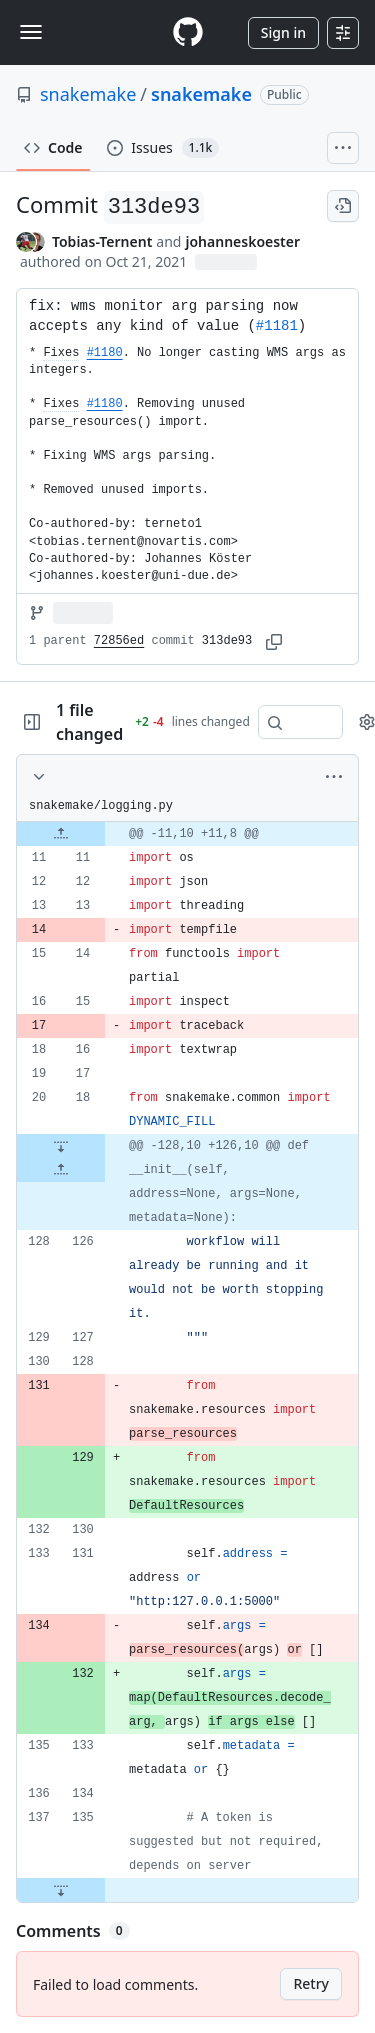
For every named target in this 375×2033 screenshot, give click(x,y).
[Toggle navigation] (31, 32)
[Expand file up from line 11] (61, 834)
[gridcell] (187, 834)
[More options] (334, 777)
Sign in (283, 32)
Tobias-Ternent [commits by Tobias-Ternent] (102, 241)
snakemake (88, 94)
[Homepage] (188, 32)
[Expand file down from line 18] (61, 1146)
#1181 (277, 326)
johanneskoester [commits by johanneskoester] (242, 241)
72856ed (119, 641)
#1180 (105, 353)
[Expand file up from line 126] (61, 1170)
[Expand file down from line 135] (61, 1890)
